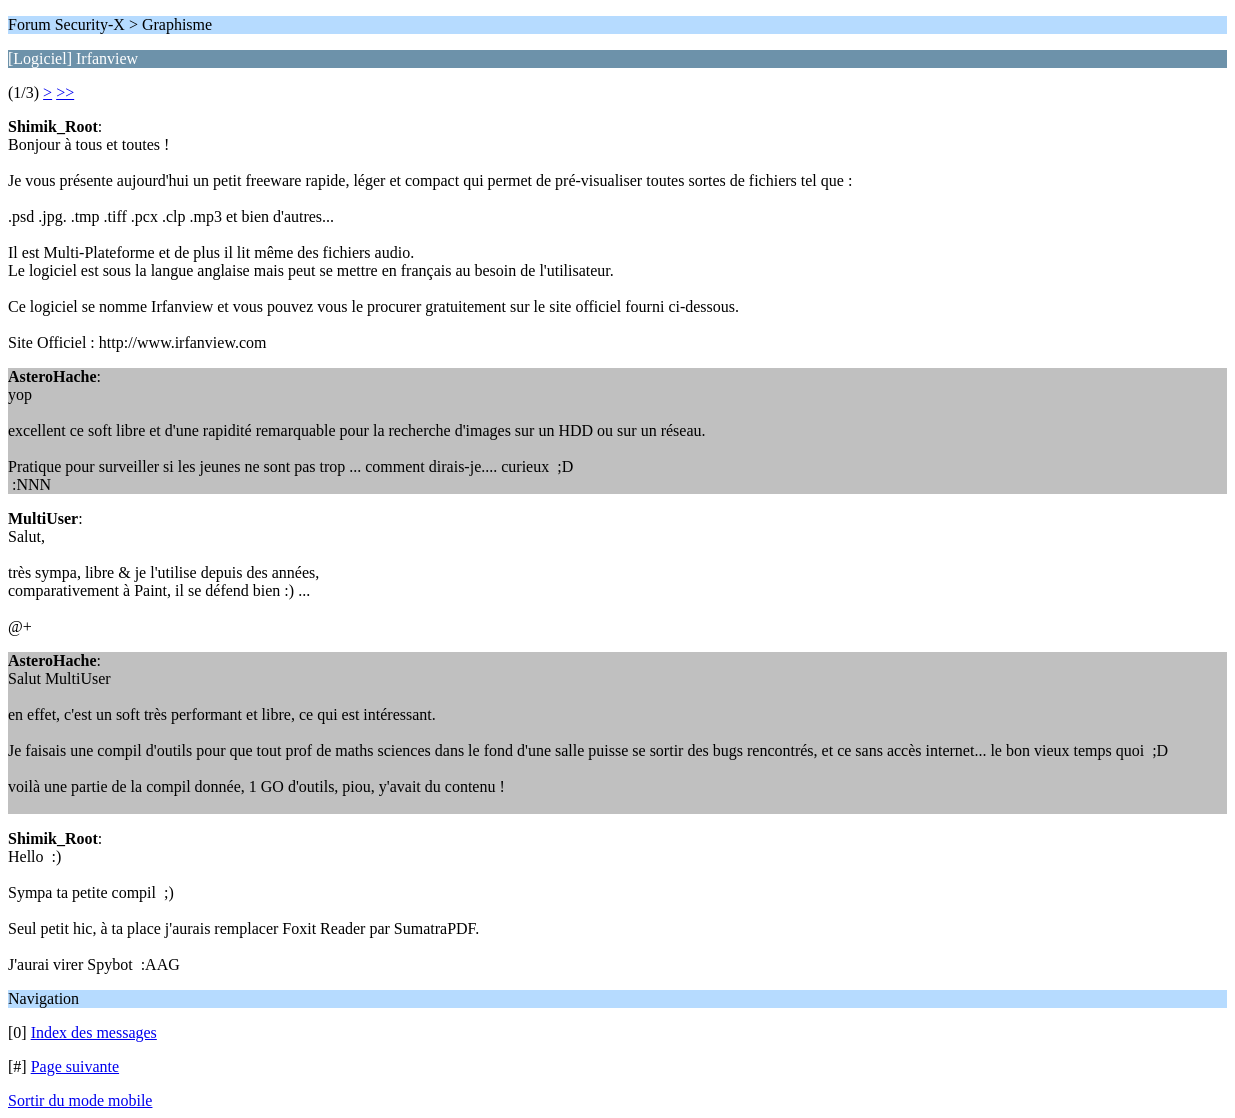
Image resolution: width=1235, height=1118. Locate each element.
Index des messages (94, 1032)
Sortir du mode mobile (80, 1100)
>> (65, 92)
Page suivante (75, 1066)
